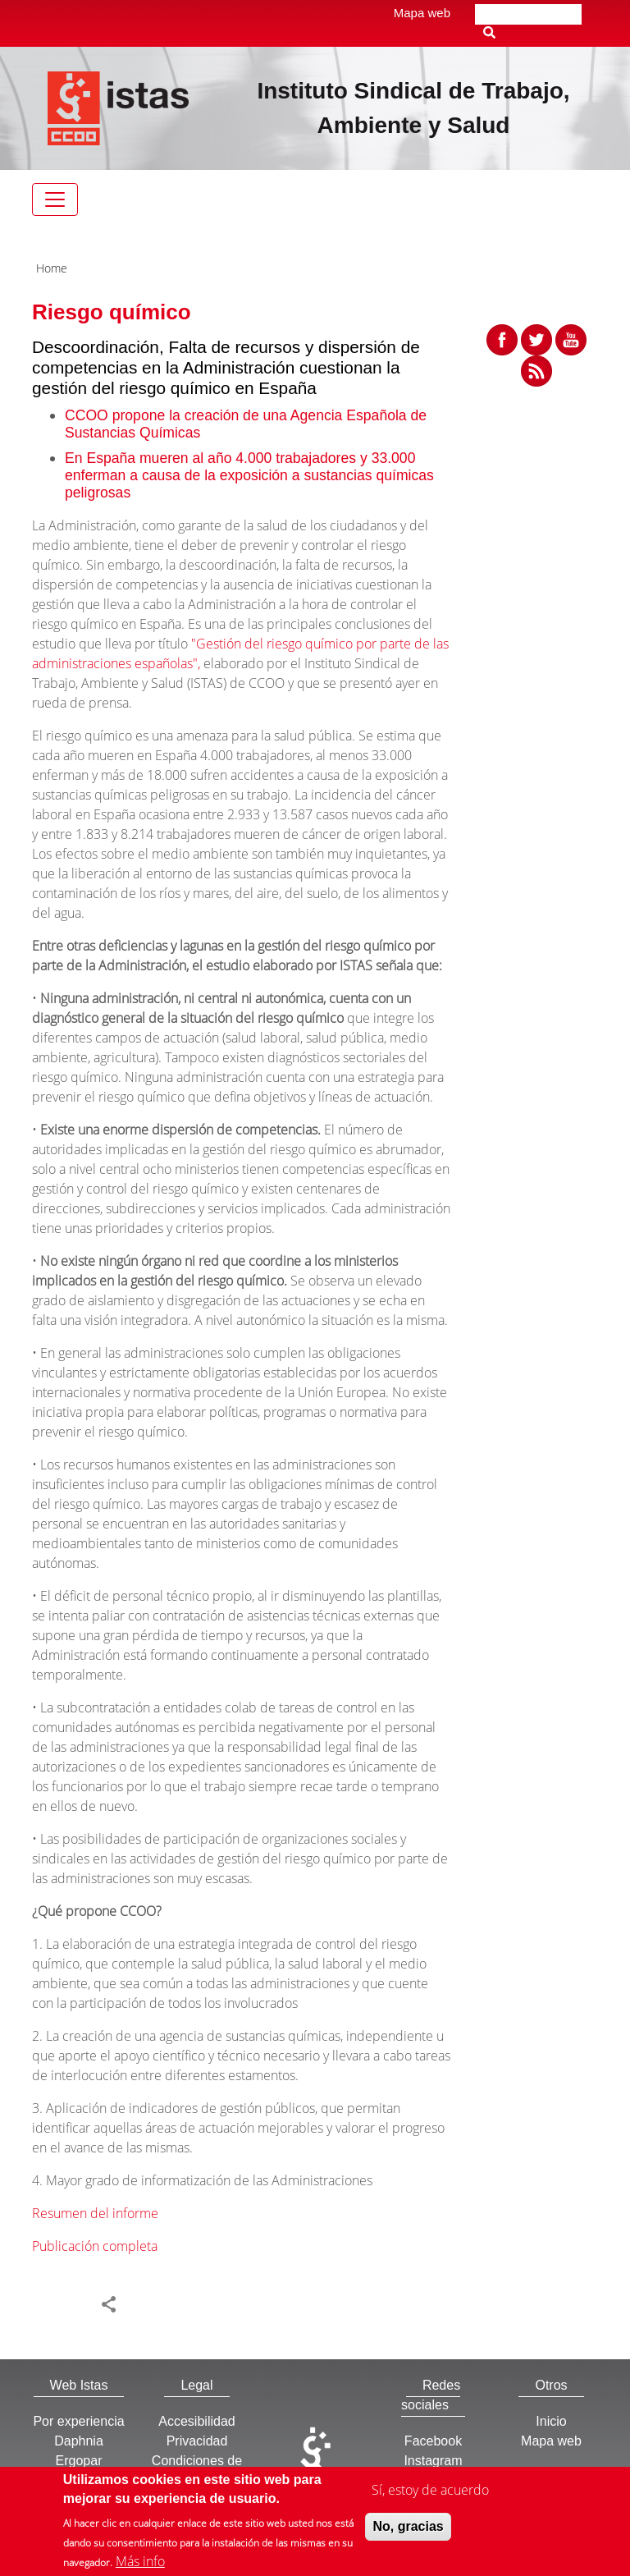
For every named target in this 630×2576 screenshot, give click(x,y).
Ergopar (79, 2461)
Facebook (433, 2441)
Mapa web (422, 13)
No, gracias (407, 2532)
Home (51, 268)
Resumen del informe (95, 2213)
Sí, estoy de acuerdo (430, 2496)
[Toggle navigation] (55, 199)
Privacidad (197, 2441)
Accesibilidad (196, 2421)
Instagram (433, 2461)
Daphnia (78, 2441)
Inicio (551, 2421)
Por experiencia (78, 2421)
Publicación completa (95, 2246)
